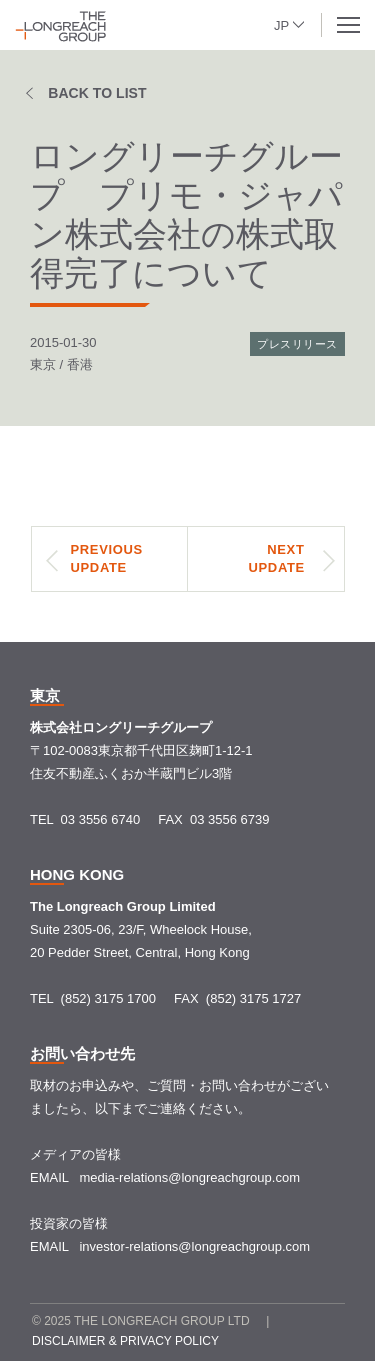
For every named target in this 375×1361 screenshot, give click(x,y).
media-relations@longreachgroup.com (189, 1177)
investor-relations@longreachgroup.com (194, 1246)
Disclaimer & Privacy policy (125, 1341)
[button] (290, 23)
